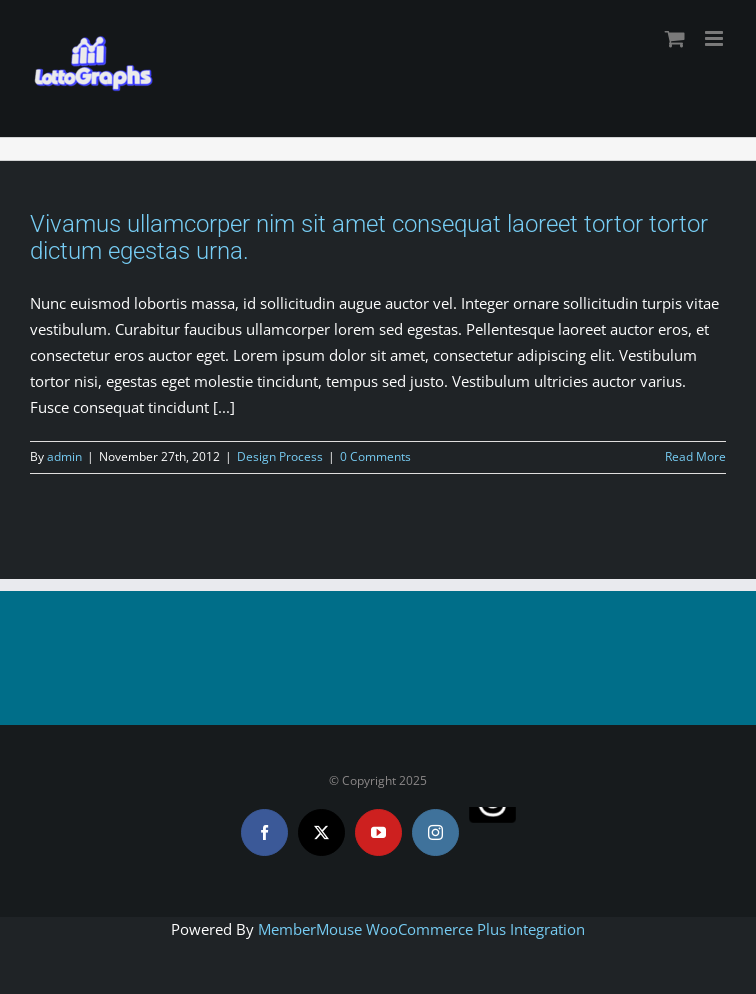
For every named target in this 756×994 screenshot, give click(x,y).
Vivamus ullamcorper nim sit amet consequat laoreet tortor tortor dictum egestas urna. (369, 237)
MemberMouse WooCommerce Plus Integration (421, 929)
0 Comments (375, 456)
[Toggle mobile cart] (675, 38)
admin (64, 456)
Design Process (280, 456)
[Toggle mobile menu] (715, 38)
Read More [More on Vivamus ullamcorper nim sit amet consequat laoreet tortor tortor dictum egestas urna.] (695, 456)
